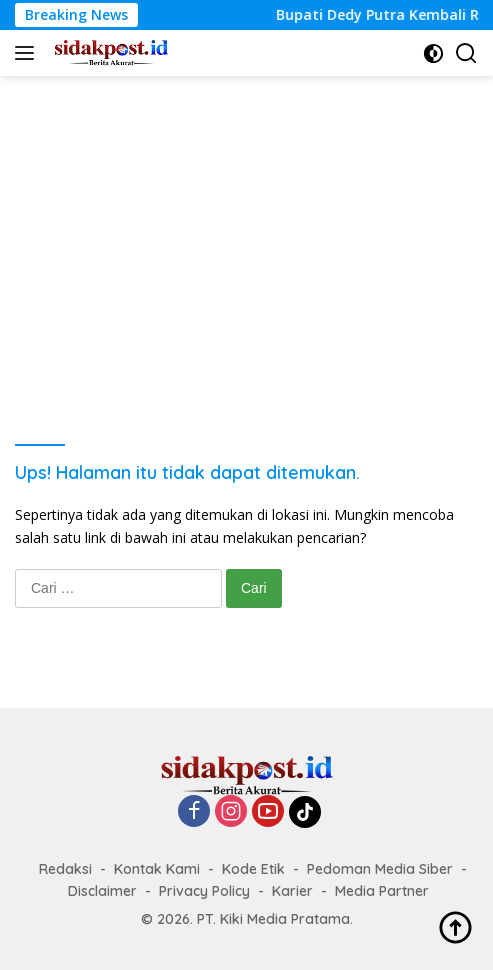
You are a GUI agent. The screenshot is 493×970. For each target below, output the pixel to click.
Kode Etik (253, 869)
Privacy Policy (204, 891)
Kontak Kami (157, 869)
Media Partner (382, 891)
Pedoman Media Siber (380, 869)
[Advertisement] (246, 226)
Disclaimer (102, 891)
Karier (292, 891)
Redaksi (65, 869)
